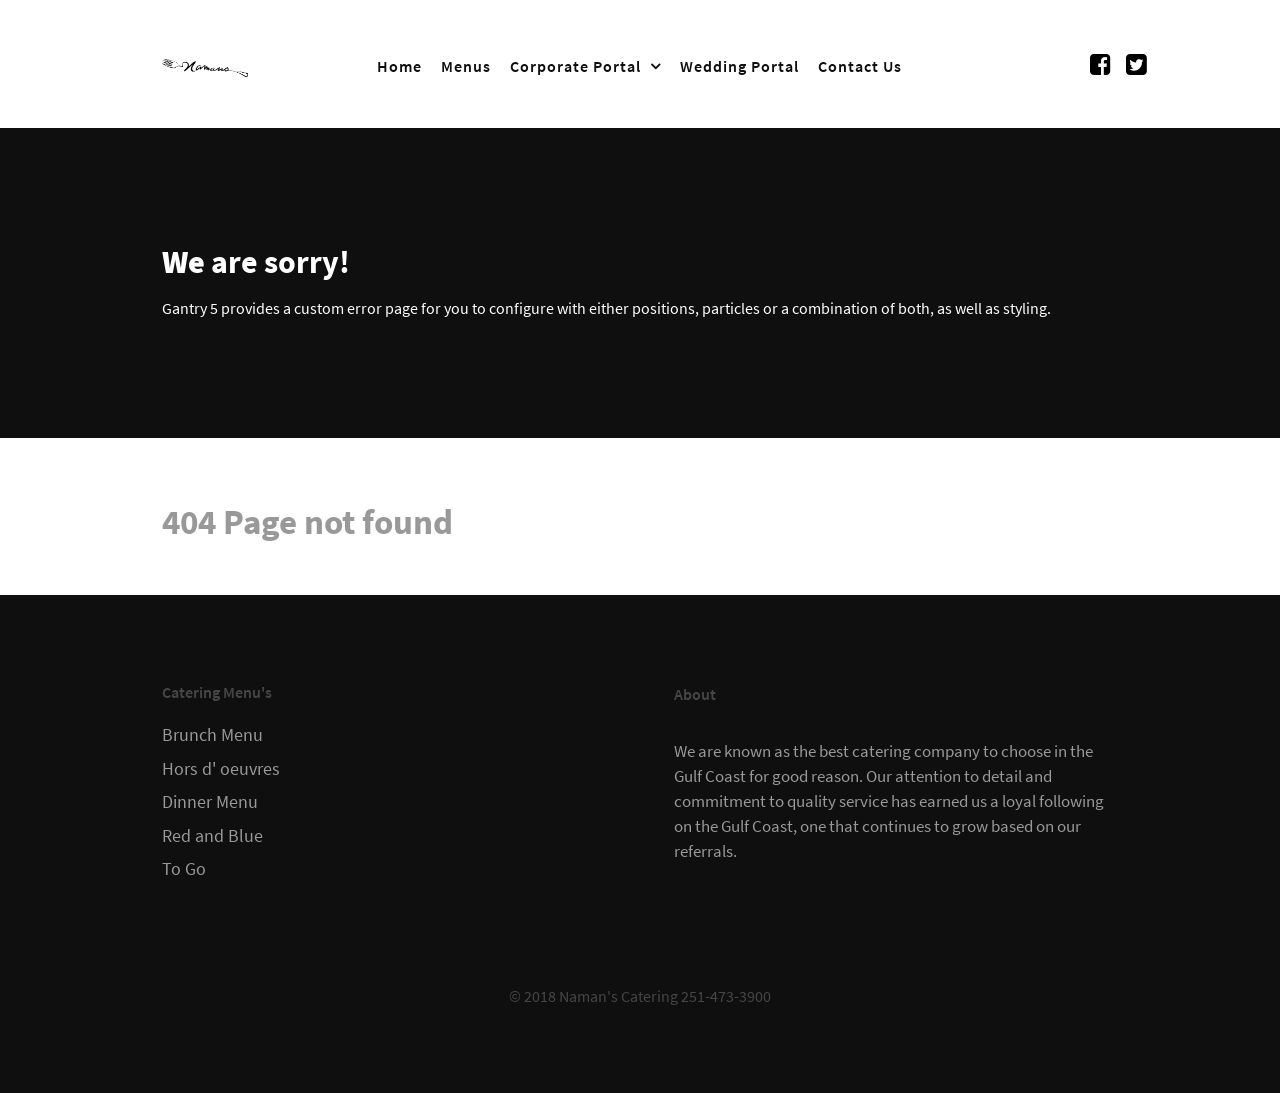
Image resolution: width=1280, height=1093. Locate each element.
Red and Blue (212, 836)
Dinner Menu (210, 802)
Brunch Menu (212, 735)
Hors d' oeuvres (221, 769)
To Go (184, 869)
